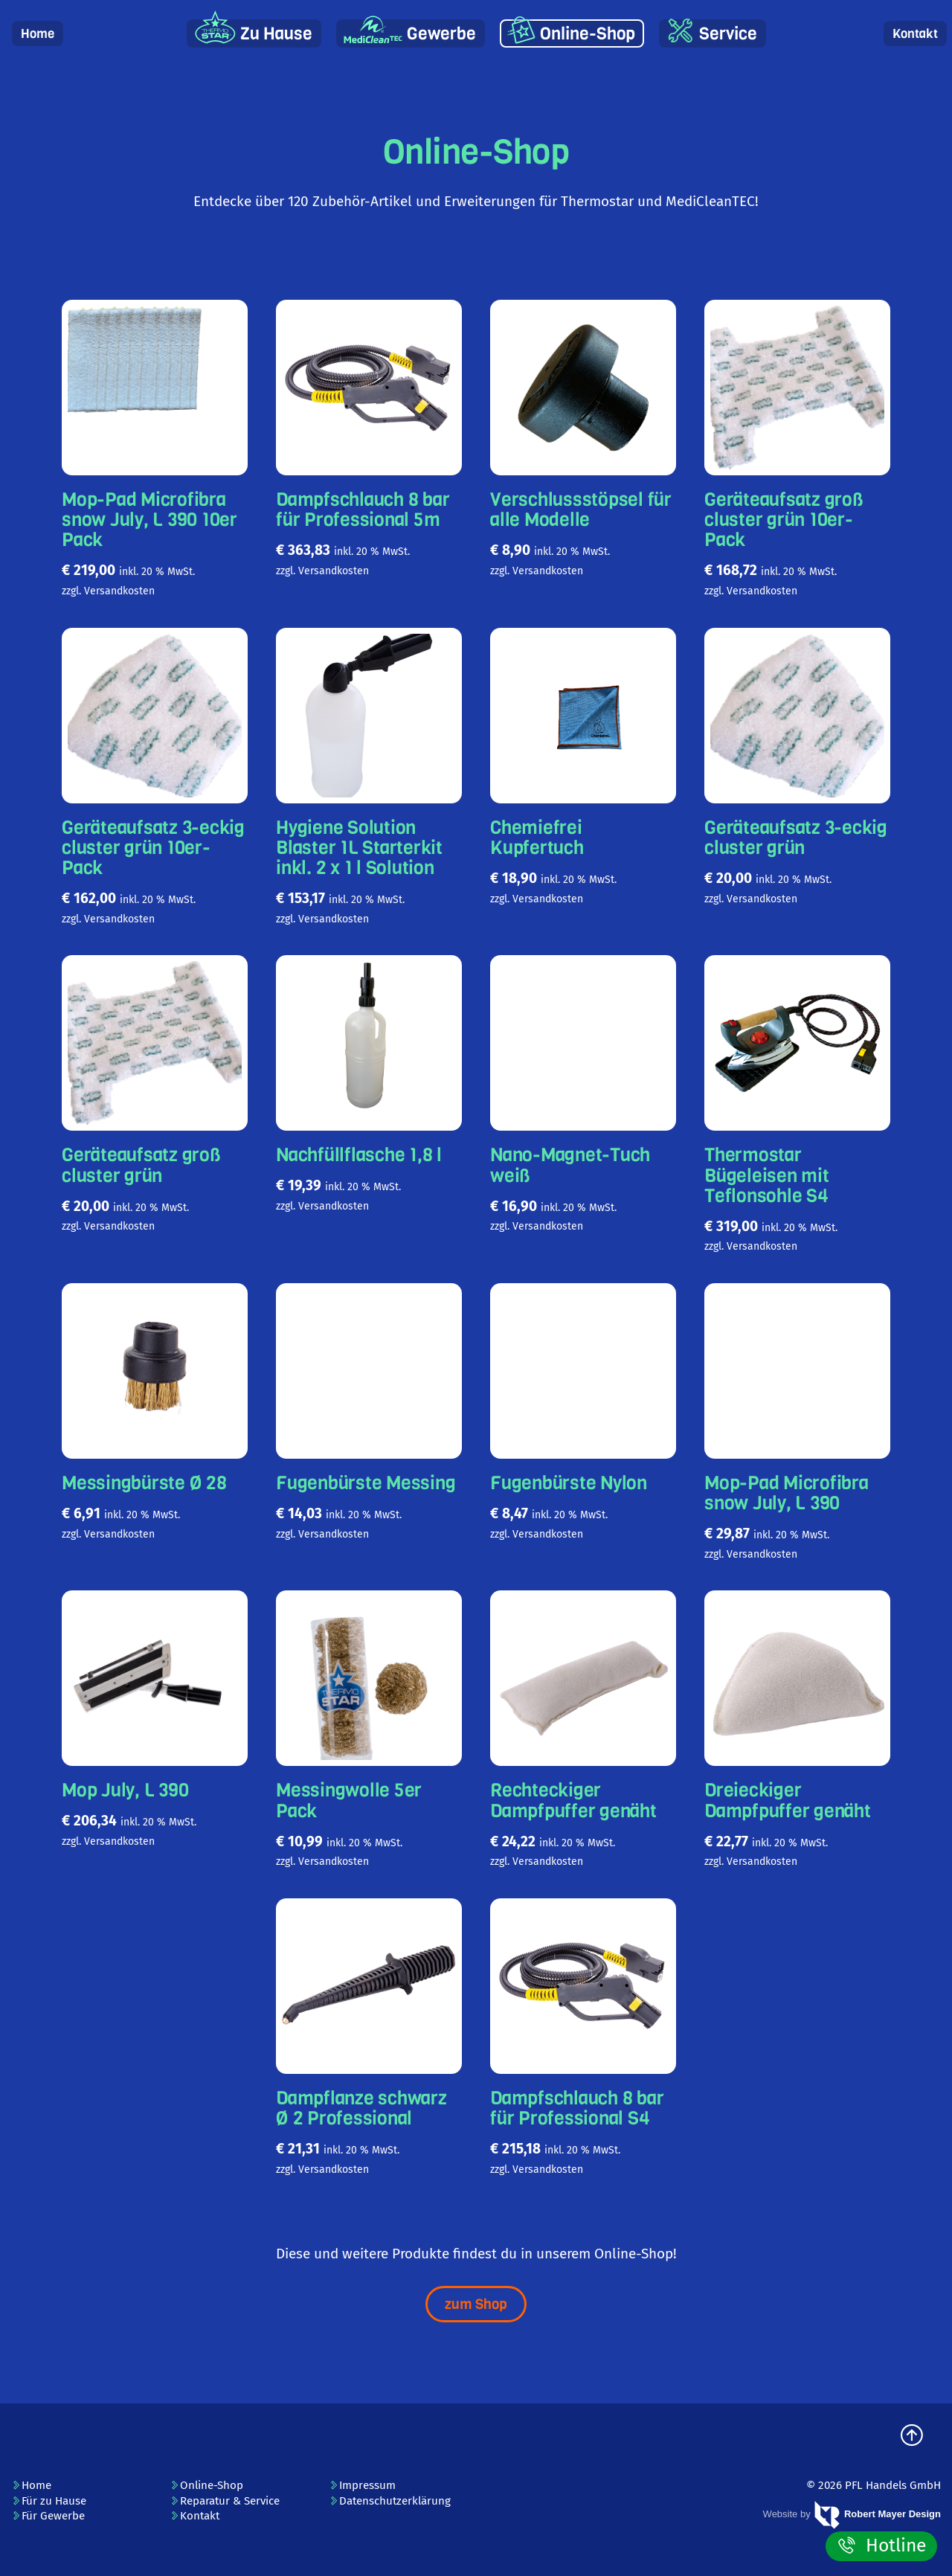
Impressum (362, 2485)
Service (728, 33)
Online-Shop (587, 33)
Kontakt (915, 33)
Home (37, 33)
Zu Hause (276, 33)
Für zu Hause (48, 2501)
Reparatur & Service (225, 2501)
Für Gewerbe (48, 2515)
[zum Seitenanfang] (911, 2436)
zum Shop (476, 2304)
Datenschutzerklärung (390, 2501)
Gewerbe (441, 33)
